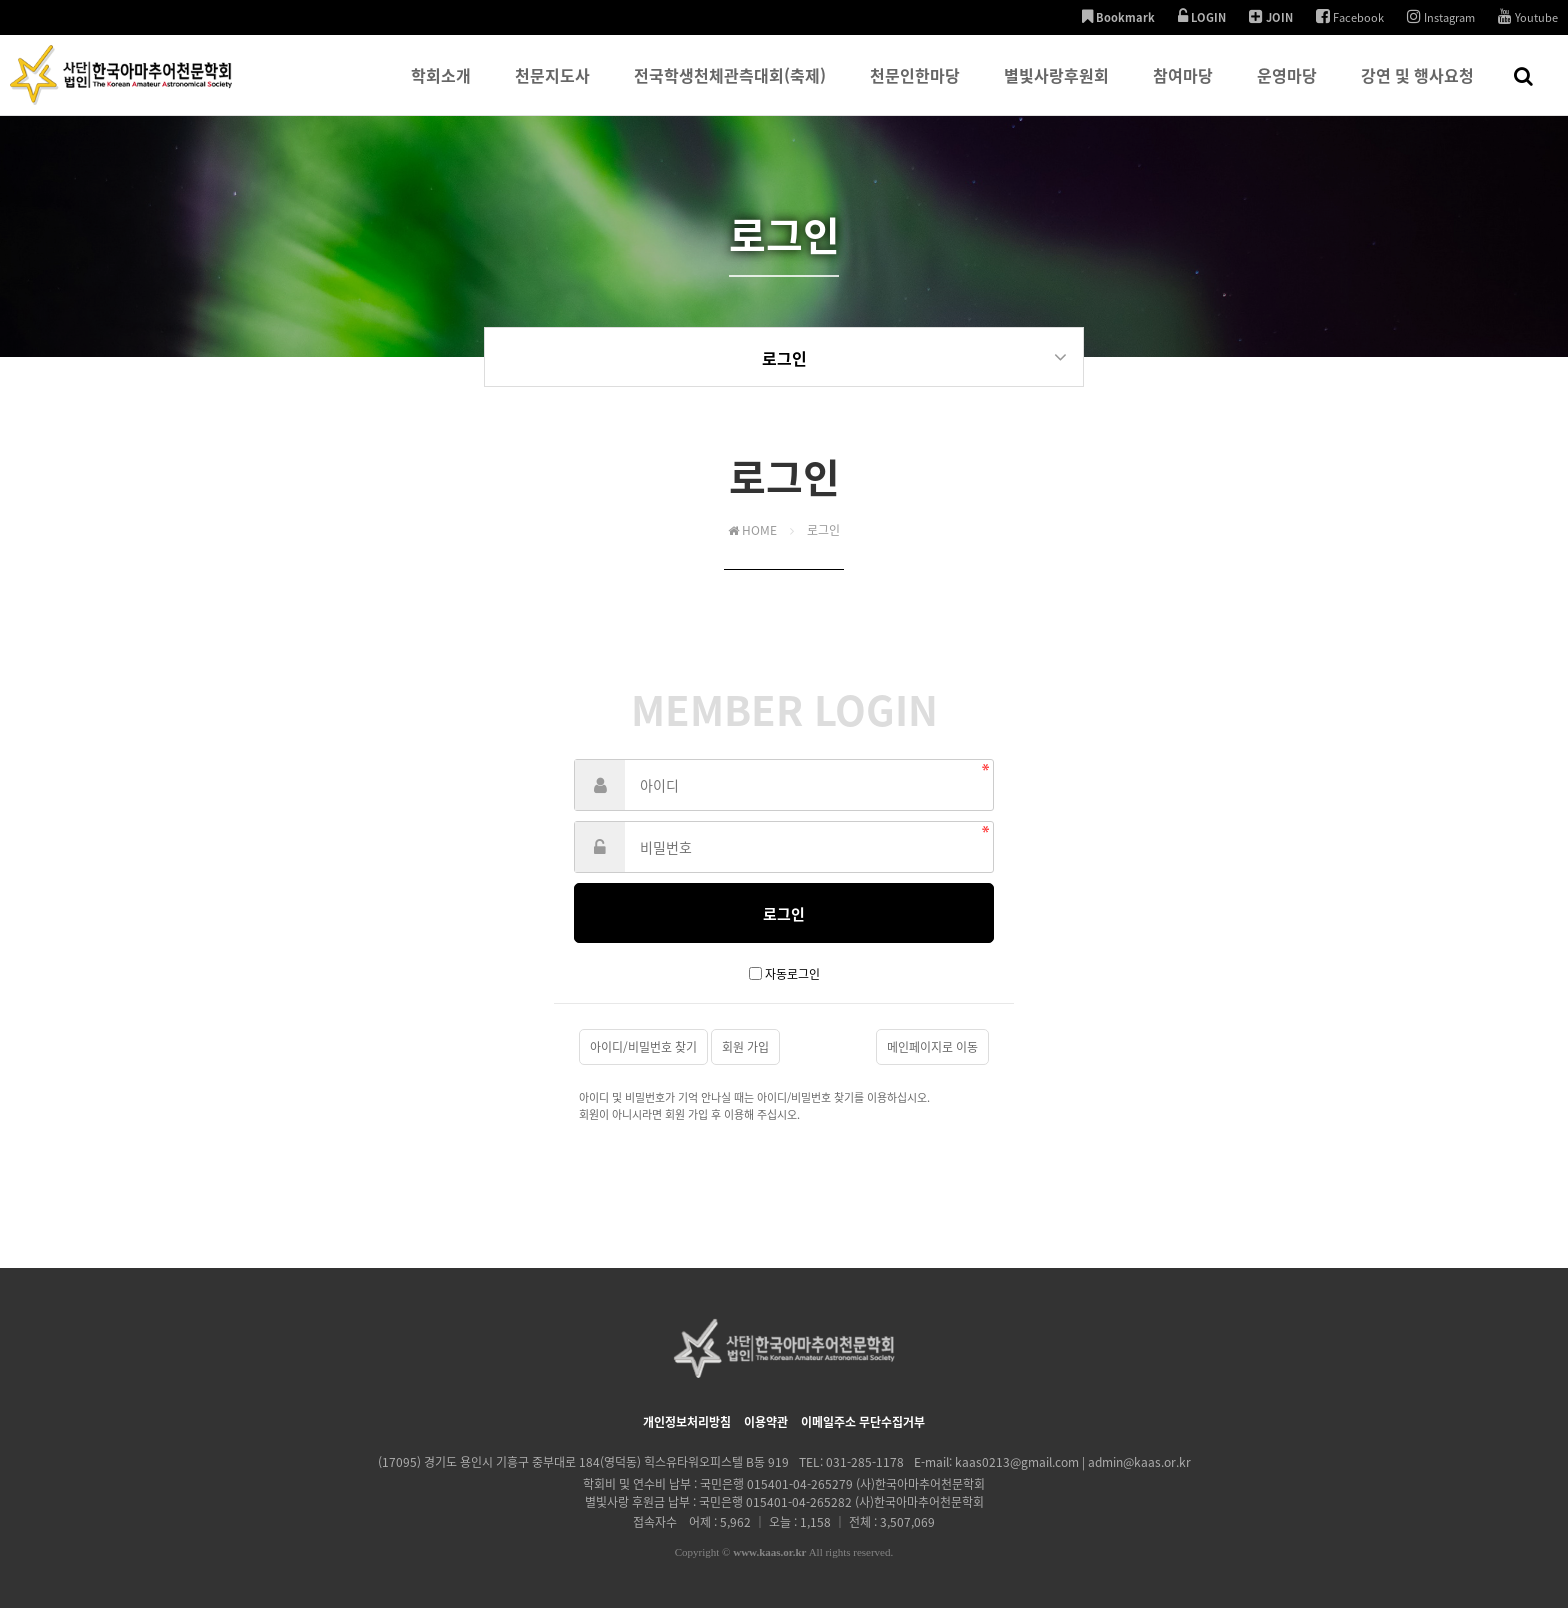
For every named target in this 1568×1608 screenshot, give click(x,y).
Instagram (1441, 17)
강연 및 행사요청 (1417, 89)
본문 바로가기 (0, 0)
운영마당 (1287, 89)
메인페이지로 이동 (932, 1047)
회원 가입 (745, 1047)
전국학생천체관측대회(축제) (730, 89)
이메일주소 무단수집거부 (863, 1422)
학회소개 (441, 89)
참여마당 (1183, 89)
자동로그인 (792, 974)
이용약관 (766, 1422)
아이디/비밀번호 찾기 (643, 1047)
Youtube (1528, 17)
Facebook (1350, 17)
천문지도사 (552, 89)
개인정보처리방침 (687, 1422)
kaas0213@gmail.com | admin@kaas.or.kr (1073, 1462)
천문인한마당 (915, 89)
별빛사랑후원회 (1056, 89)
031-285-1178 (865, 1462)
